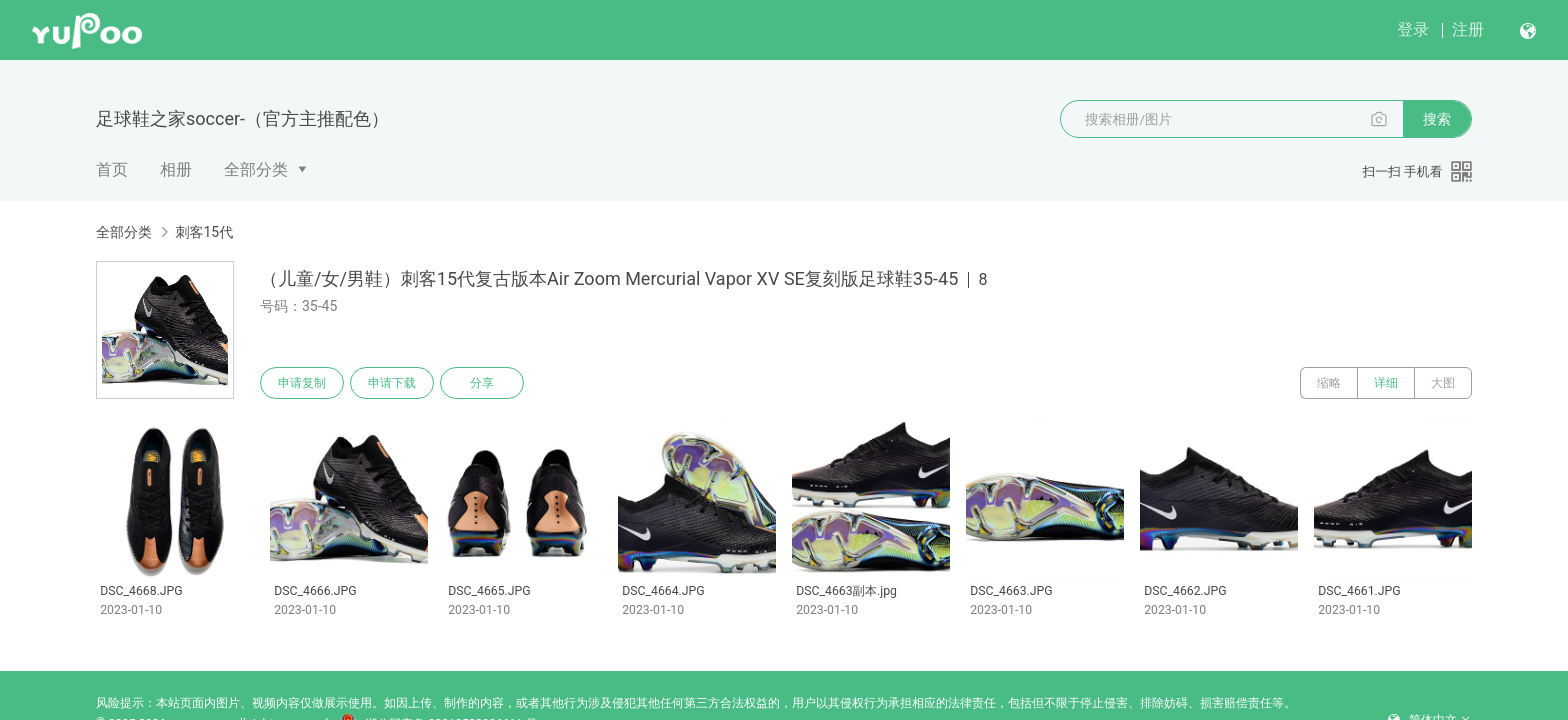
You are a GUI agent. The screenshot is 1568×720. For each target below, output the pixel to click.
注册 (1468, 29)
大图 (1443, 383)
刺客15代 (204, 232)
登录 (1413, 29)
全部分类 (256, 169)
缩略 (1329, 383)
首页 (112, 169)
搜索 (1437, 119)
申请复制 (302, 383)
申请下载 (392, 383)
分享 (482, 383)
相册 (176, 169)
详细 (1386, 383)
